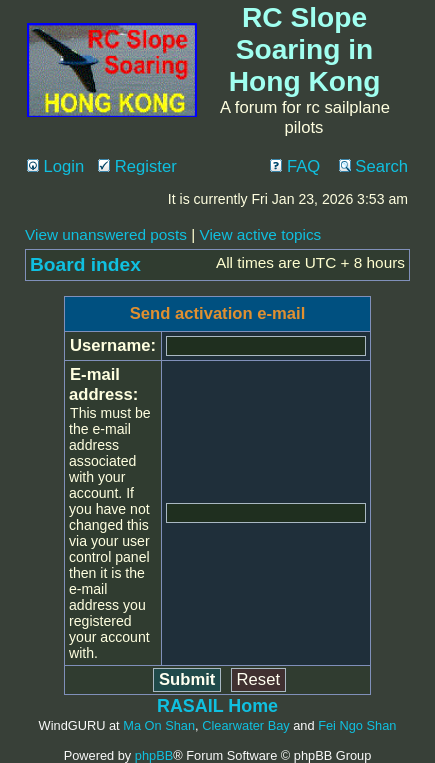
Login (55, 166)
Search (373, 166)
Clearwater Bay (245, 725)
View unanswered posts (106, 234)
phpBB (154, 755)
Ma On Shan (159, 725)
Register (137, 166)
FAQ (295, 166)
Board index (85, 264)
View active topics (260, 234)
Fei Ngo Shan (357, 725)
